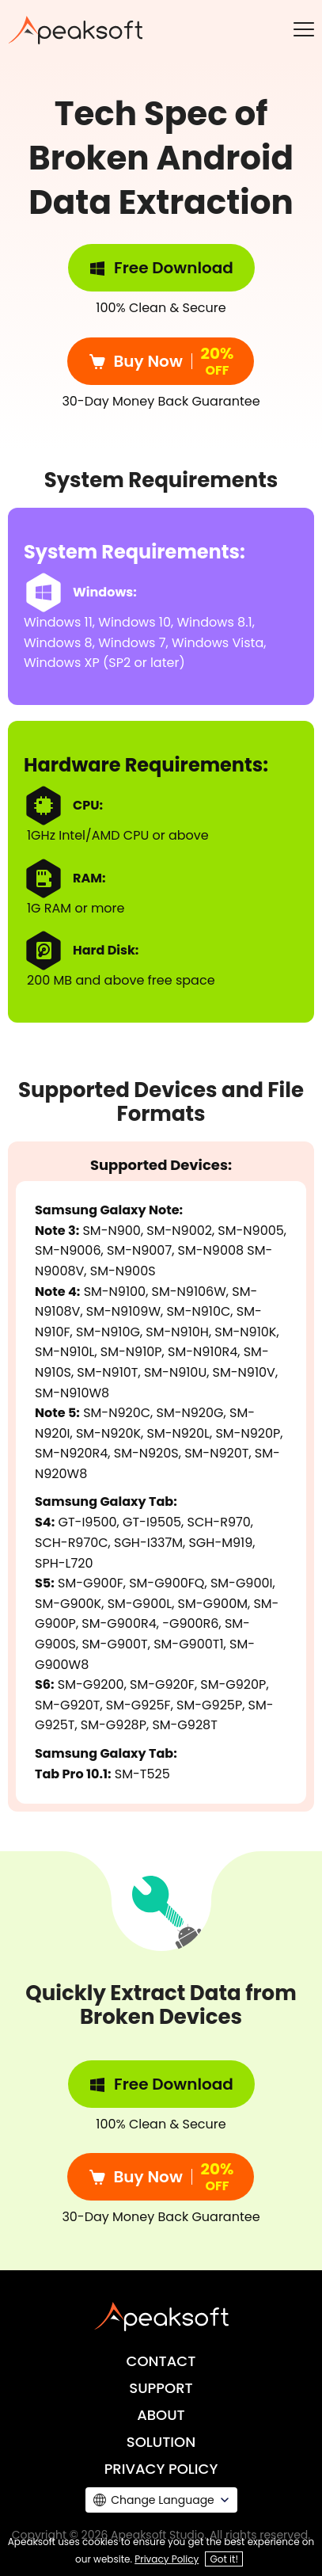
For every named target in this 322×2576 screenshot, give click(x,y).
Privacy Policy (166, 2559)
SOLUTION (161, 2442)
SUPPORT (160, 2388)
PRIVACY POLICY (161, 2469)
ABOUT (161, 2415)
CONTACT (161, 2361)
